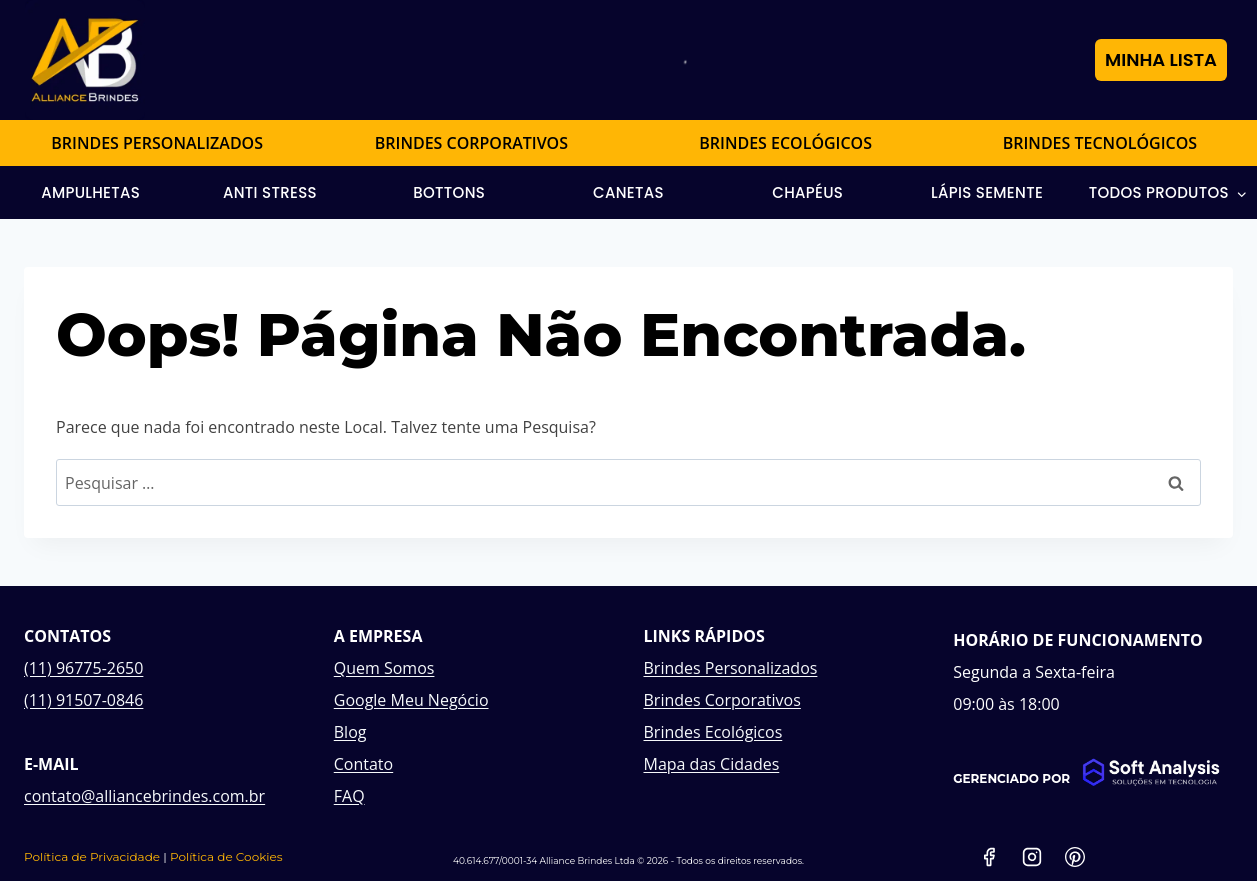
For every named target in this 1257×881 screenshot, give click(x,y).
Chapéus (807, 192)
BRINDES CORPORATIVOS (471, 143)
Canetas (628, 192)
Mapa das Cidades (712, 764)
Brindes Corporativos (722, 700)
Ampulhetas (90, 192)
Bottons (449, 192)
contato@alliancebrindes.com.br (144, 796)
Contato (363, 764)
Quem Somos (384, 668)
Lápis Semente (987, 192)
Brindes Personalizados (731, 668)
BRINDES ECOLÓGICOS (785, 143)
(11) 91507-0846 (83, 700)
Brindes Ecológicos (713, 732)
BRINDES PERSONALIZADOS (157, 143)
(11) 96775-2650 (83, 668)
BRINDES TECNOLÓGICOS (1100, 143)
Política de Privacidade (92, 856)
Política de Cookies (226, 856)
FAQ (349, 796)
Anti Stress (270, 192)
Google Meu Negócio (411, 700)
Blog (350, 732)
